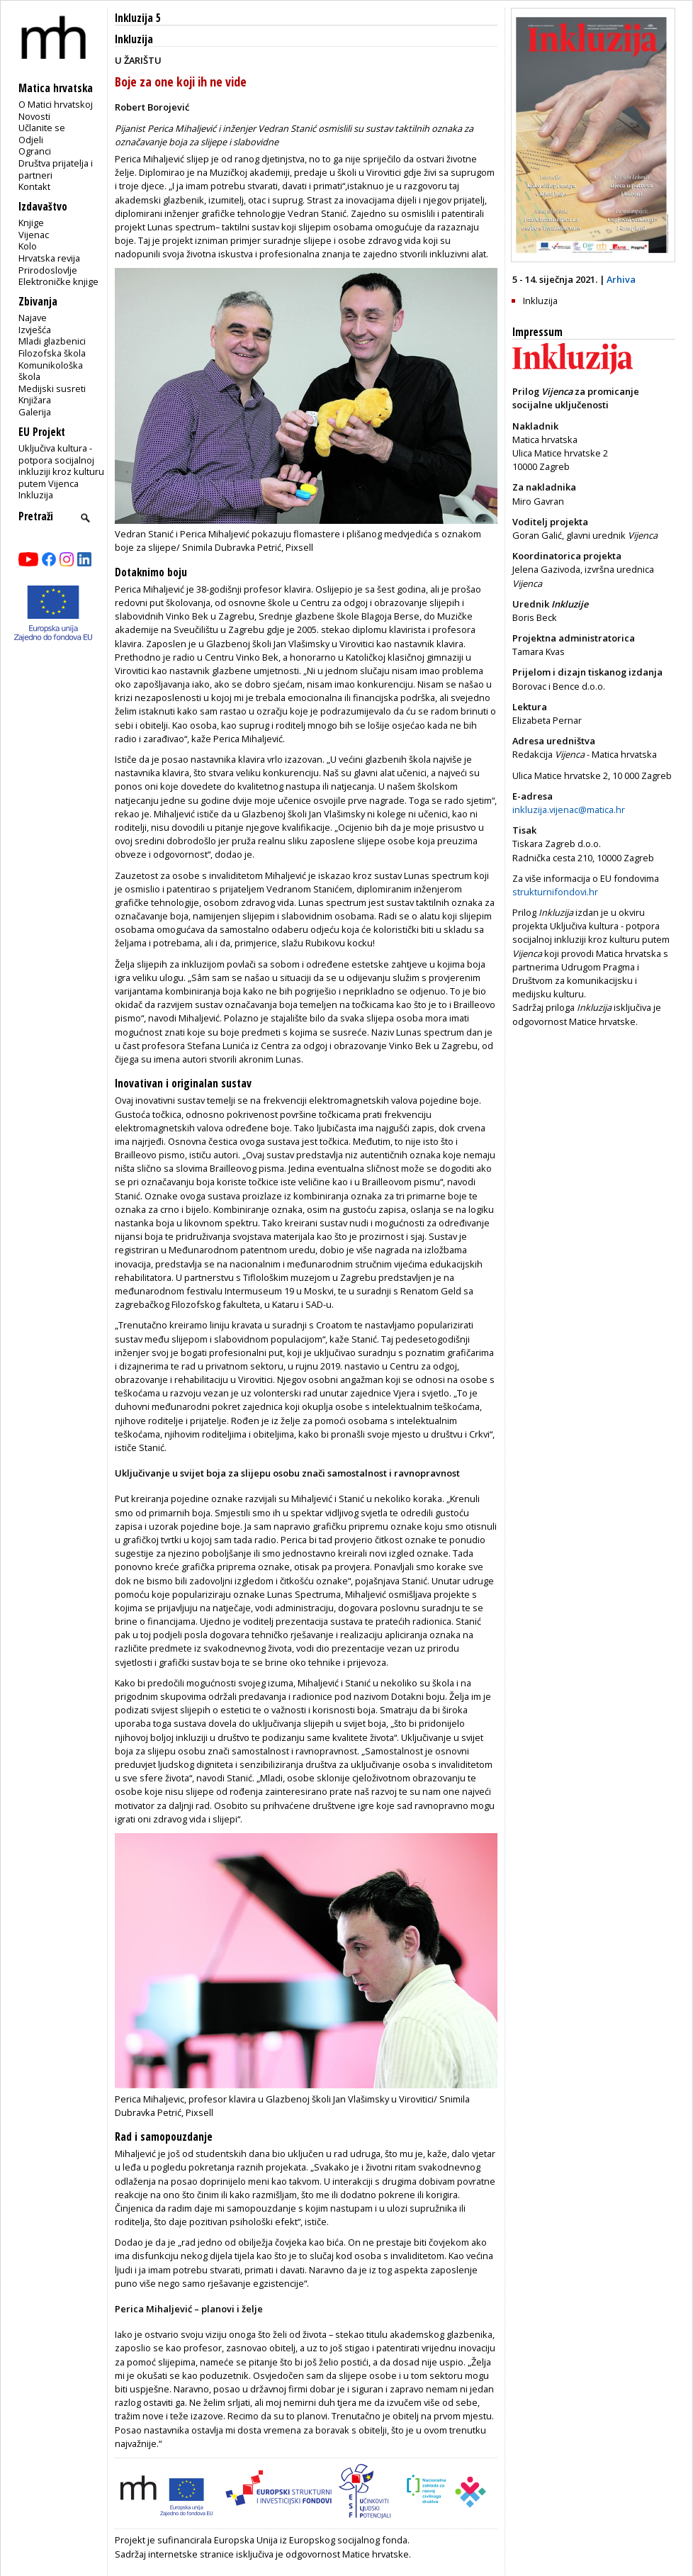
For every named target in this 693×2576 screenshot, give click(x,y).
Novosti (34, 116)
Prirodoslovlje (47, 270)
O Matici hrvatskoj (55, 104)
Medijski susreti (52, 388)
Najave (32, 317)
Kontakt (34, 186)
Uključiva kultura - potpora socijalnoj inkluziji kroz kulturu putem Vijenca (61, 466)
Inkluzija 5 (138, 18)
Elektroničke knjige (58, 281)
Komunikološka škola (50, 371)
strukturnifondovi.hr (555, 891)
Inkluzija (35, 494)
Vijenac (33, 234)
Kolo (27, 246)
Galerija (34, 411)
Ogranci (34, 151)
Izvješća (34, 329)
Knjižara (34, 399)
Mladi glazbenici (52, 341)
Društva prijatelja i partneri (55, 169)
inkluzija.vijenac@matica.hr (568, 809)
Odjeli (30, 139)
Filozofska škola (52, 353)
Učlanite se (41, 127)
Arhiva (621, 279)
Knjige (31, 222)
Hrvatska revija (49, 258)
